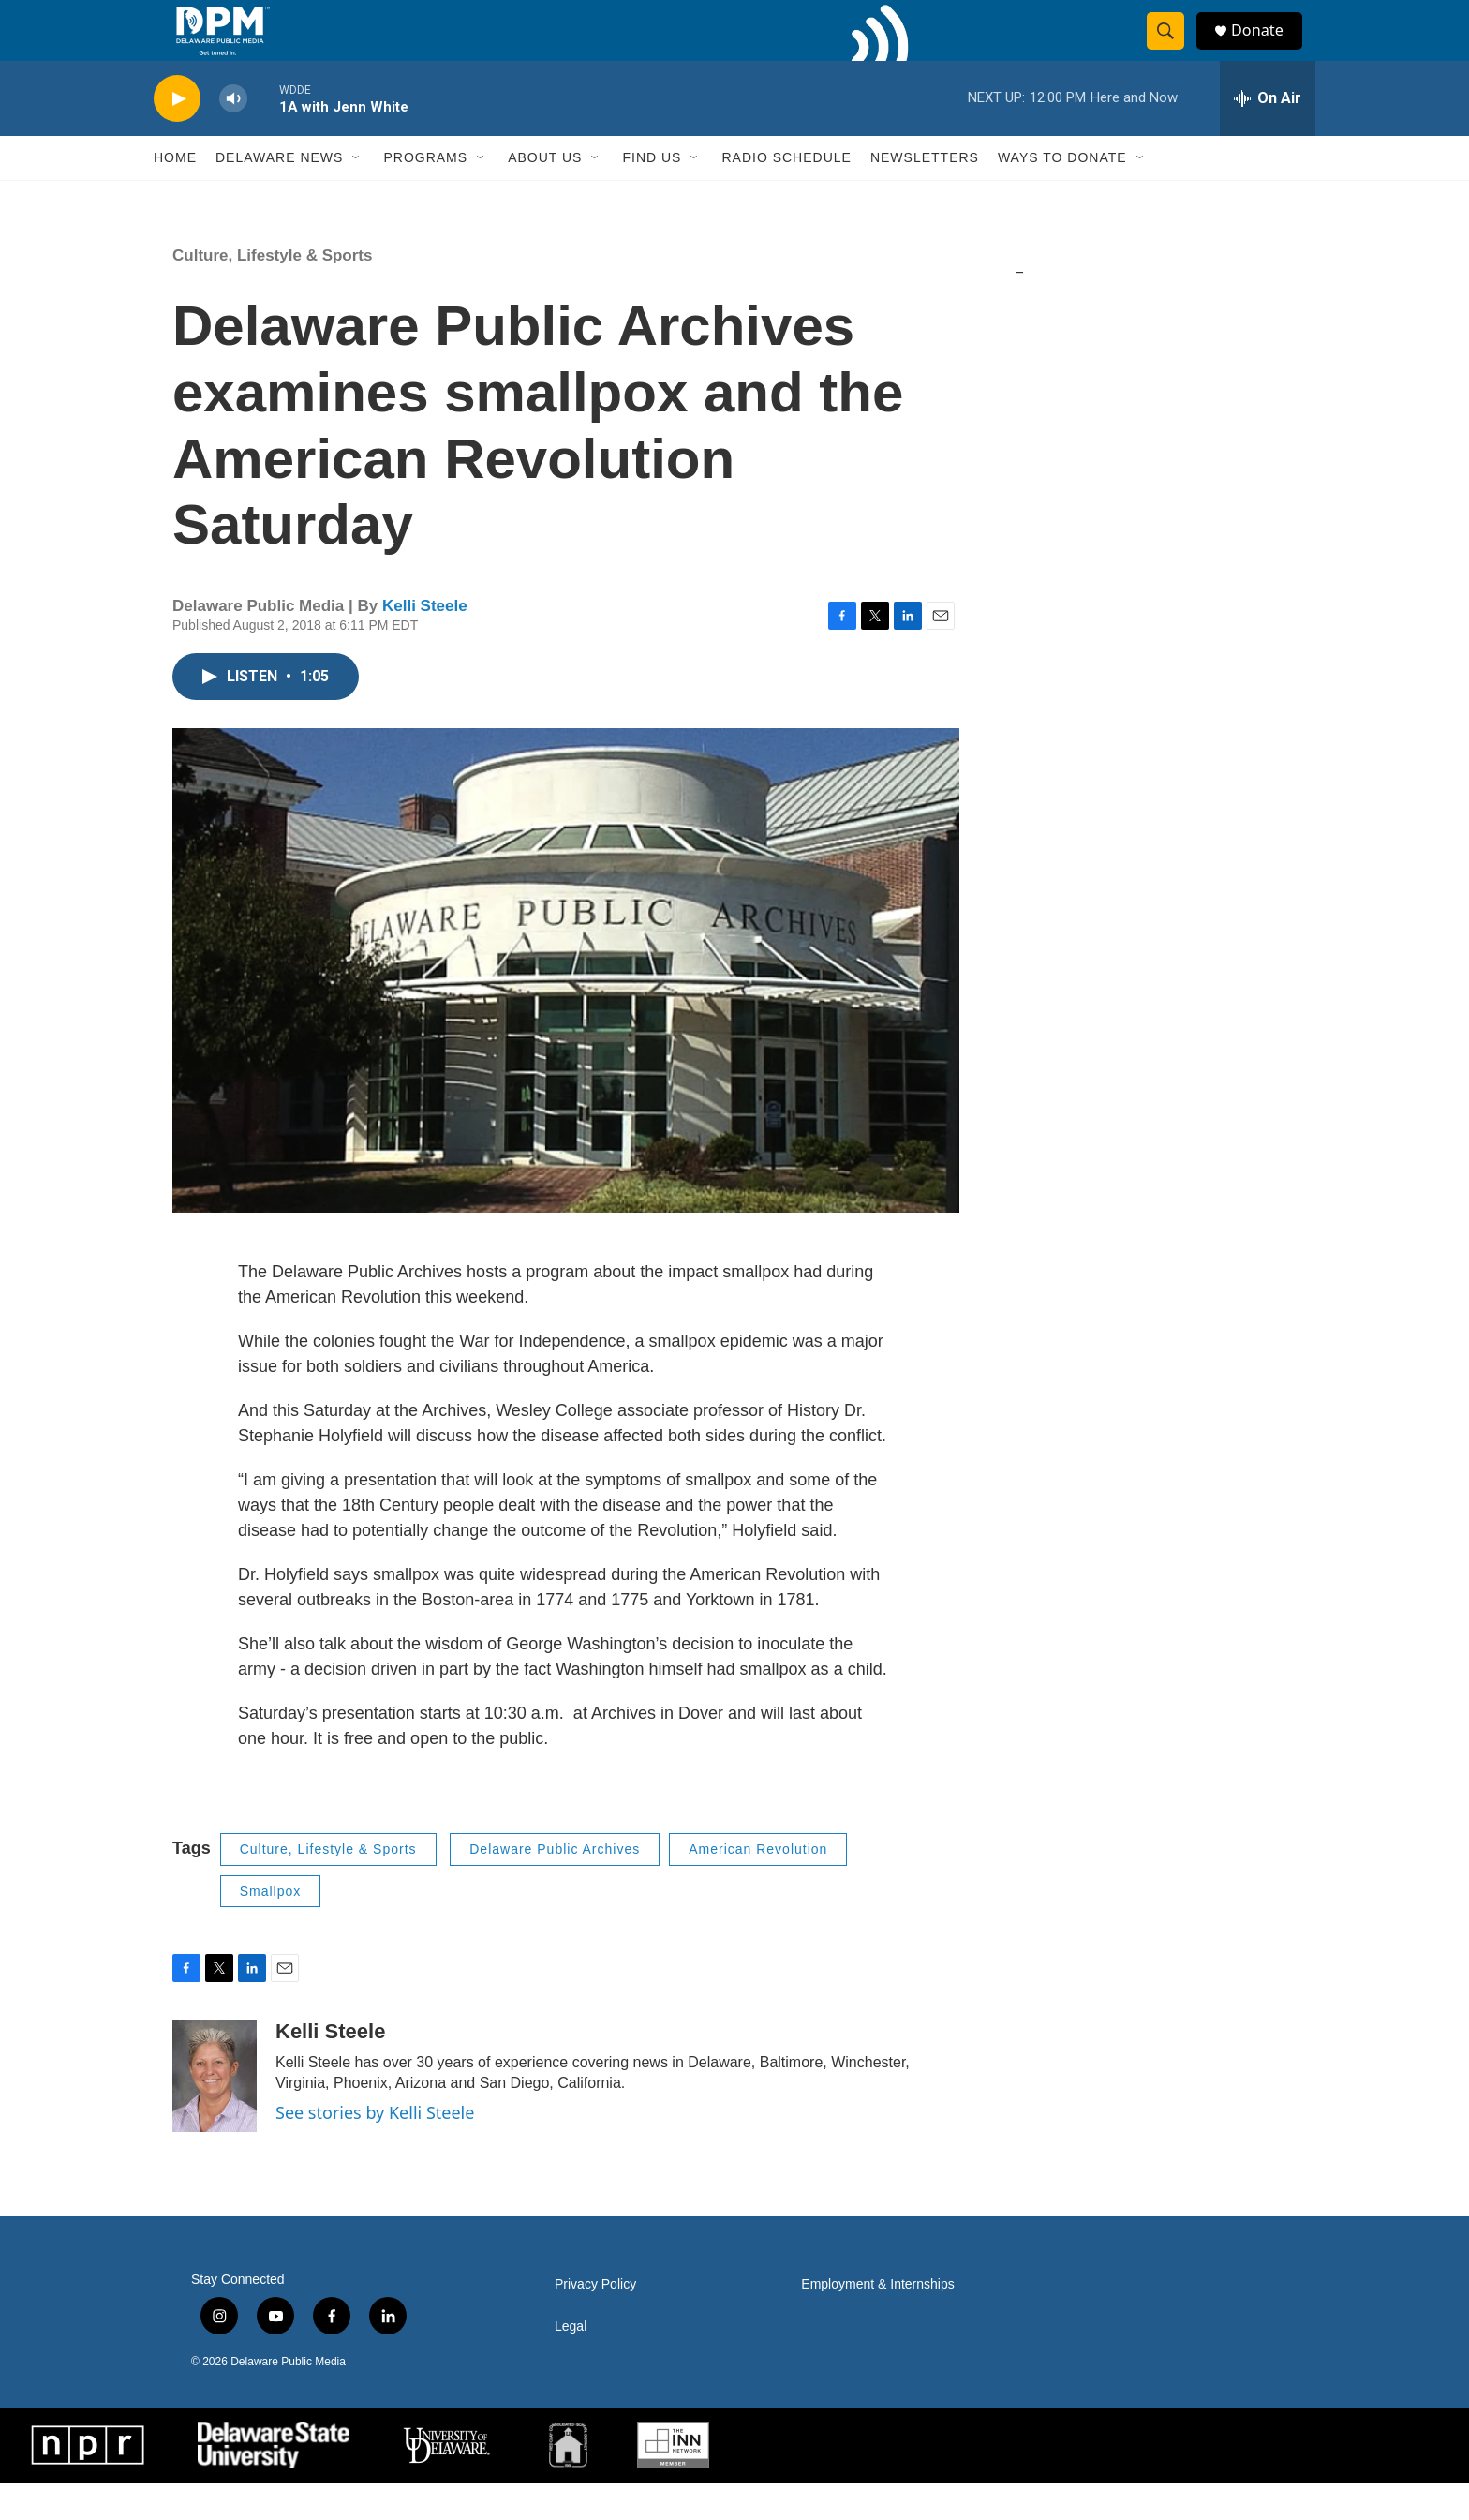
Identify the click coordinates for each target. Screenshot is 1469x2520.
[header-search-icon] (1173, 49)
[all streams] (1267, 135)
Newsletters (924, 194)
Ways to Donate (1062, 194)
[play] (177, 136)
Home (175, 194)
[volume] (233, 136)
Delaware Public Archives (554, 1886)
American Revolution (758, 1886)
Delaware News (279, 194)
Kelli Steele (424, 643)
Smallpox (271, 1928)
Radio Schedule (786, 194)
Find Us (651, 194)
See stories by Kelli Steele (374, 2150)
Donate (1268, 49)
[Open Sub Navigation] (356, 194)
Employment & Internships (877, 2322)
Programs (425, 194)
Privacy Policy (595, 2322)
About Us (545, 194)
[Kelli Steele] (214, 2113)
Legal (570, 2364)
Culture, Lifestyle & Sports (272, 293)
